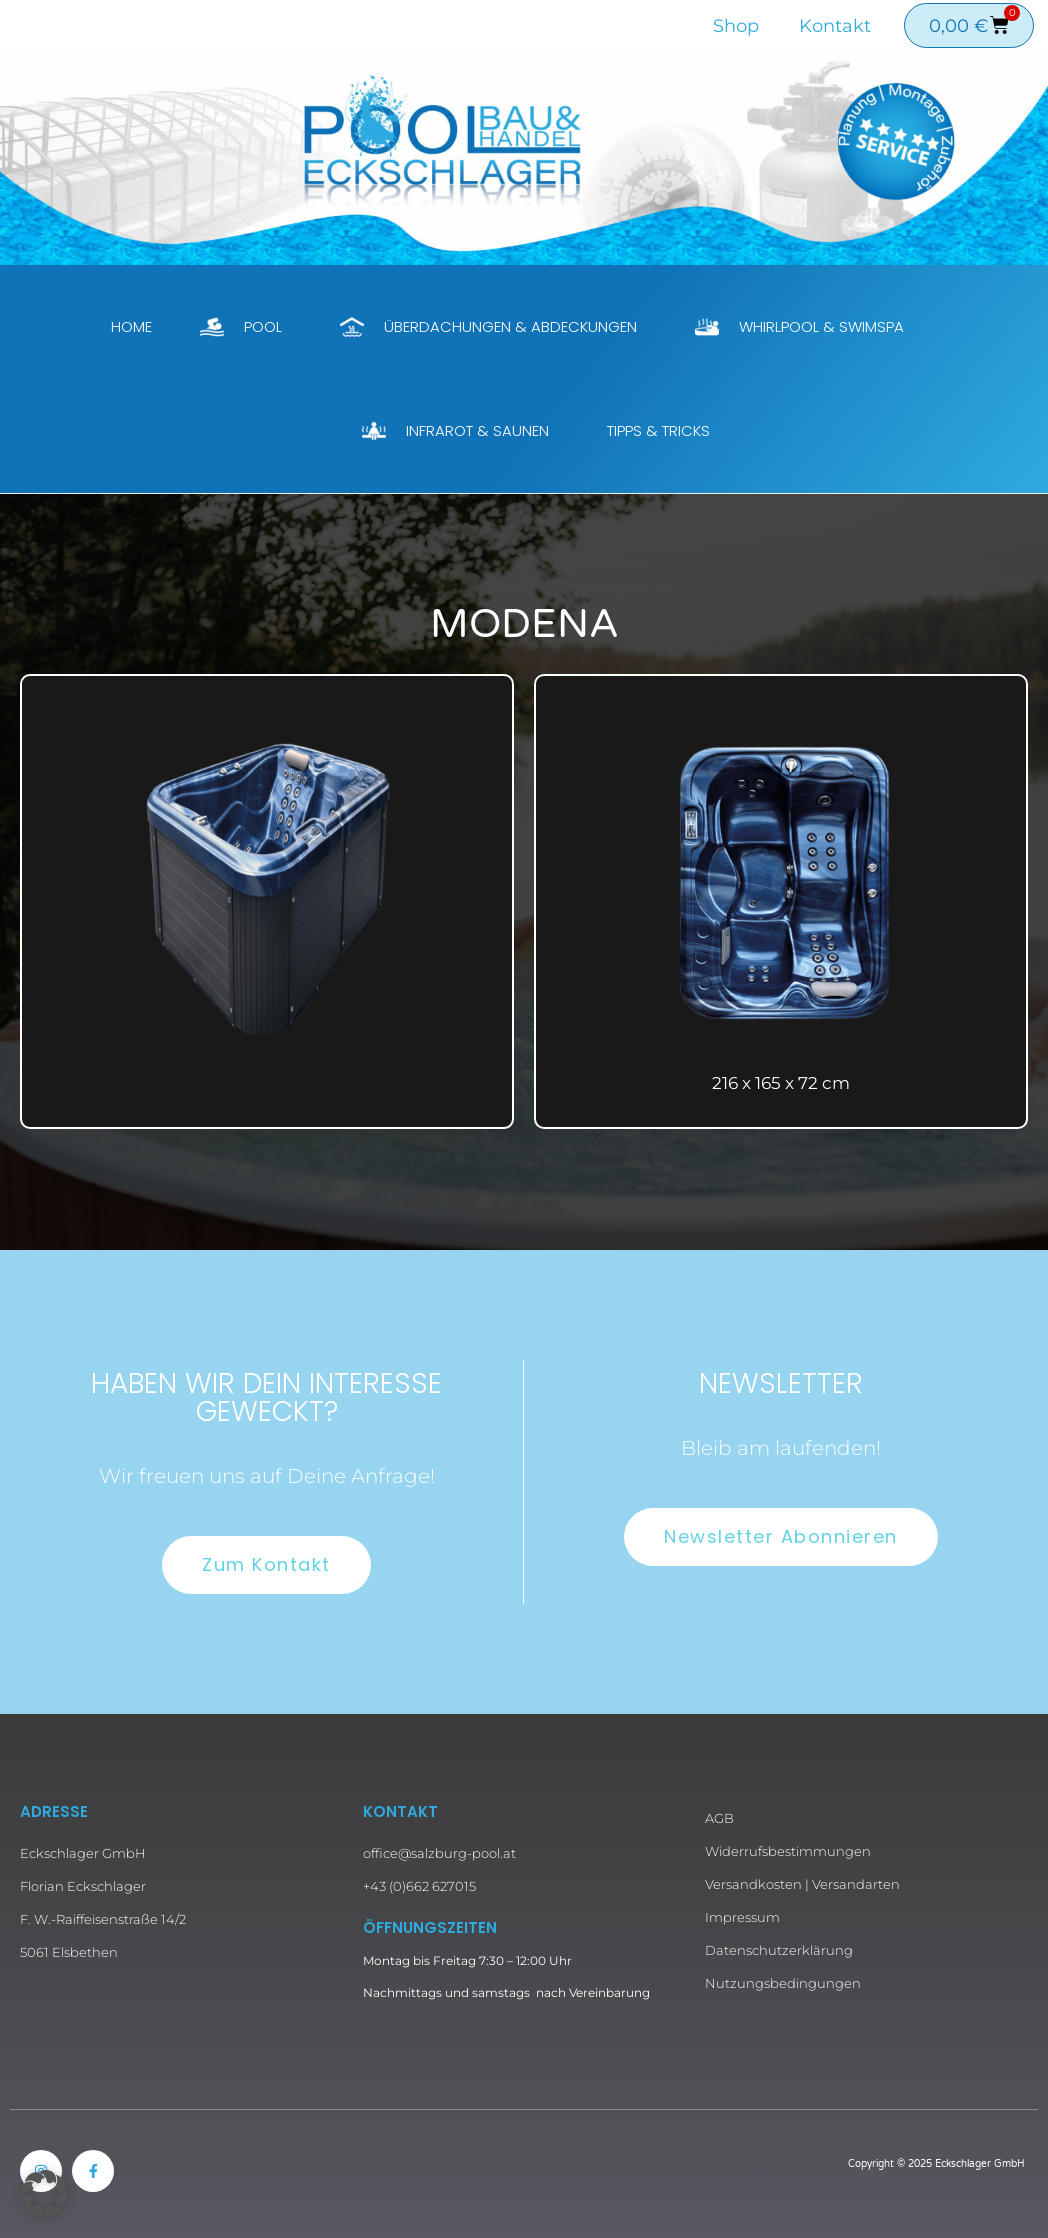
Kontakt (835, 26)
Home (131, 326)
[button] (44, 2194)
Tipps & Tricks (658, 430)
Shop (736, 26)
